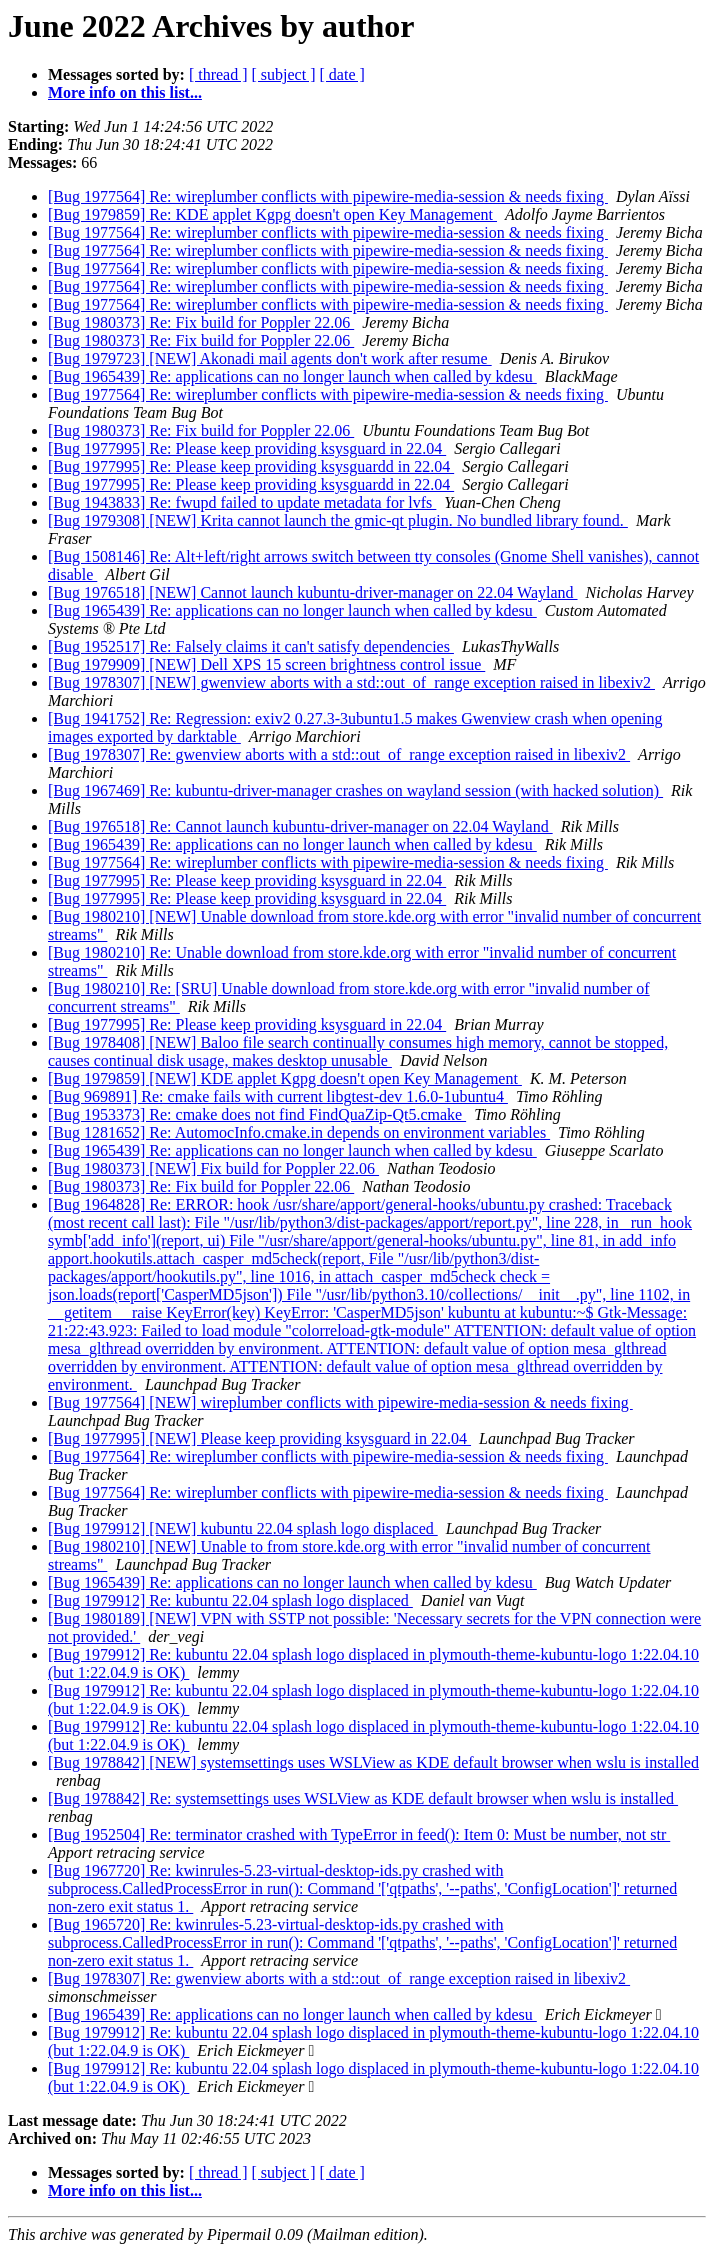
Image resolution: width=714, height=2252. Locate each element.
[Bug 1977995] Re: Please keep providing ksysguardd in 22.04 (251, 466)
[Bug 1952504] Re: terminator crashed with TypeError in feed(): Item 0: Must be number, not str (359, 1834)
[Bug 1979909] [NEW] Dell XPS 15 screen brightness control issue (266, 664)
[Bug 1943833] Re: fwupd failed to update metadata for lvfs (242, 502)
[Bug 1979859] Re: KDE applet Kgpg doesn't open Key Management (272, 214)
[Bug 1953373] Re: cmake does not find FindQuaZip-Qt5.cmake (257, 1114)
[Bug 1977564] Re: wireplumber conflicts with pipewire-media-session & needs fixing (328, 196)
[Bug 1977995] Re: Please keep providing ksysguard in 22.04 (247, 448)
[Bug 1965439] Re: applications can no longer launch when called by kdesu (292, 376)
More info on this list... (125, 92)
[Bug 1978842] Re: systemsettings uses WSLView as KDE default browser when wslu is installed (363, 1798)
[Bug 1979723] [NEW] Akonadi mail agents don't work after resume (270, 358)
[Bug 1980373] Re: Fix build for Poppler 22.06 (201, 322)
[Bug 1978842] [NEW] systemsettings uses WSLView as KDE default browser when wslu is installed (373, 1762)
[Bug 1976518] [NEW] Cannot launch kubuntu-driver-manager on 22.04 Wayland (313, 592)
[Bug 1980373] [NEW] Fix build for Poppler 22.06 (213, 1168)
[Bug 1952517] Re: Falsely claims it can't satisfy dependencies (251, 646)
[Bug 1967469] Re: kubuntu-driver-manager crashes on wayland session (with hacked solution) (355, 790)
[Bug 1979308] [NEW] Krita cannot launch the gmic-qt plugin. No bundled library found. (338, 520)
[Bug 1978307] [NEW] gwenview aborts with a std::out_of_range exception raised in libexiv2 (351, 682)
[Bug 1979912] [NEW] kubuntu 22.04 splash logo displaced (243, 1528)
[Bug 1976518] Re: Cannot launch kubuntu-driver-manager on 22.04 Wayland (300, 826)
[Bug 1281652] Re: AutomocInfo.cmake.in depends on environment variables (299, 1132)
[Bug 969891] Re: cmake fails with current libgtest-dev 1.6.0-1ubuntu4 (278, 1096)
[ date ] (342, 74)
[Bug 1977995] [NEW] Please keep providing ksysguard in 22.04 (259, 1438)
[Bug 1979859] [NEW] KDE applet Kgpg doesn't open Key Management (285, 1078)
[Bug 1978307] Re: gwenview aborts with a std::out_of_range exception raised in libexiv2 (339, 754)
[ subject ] (284, 74)
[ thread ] (218, 74)
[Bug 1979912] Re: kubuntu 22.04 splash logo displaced (230, 1600)
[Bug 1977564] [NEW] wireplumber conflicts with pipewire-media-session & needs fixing (340, 1402)
